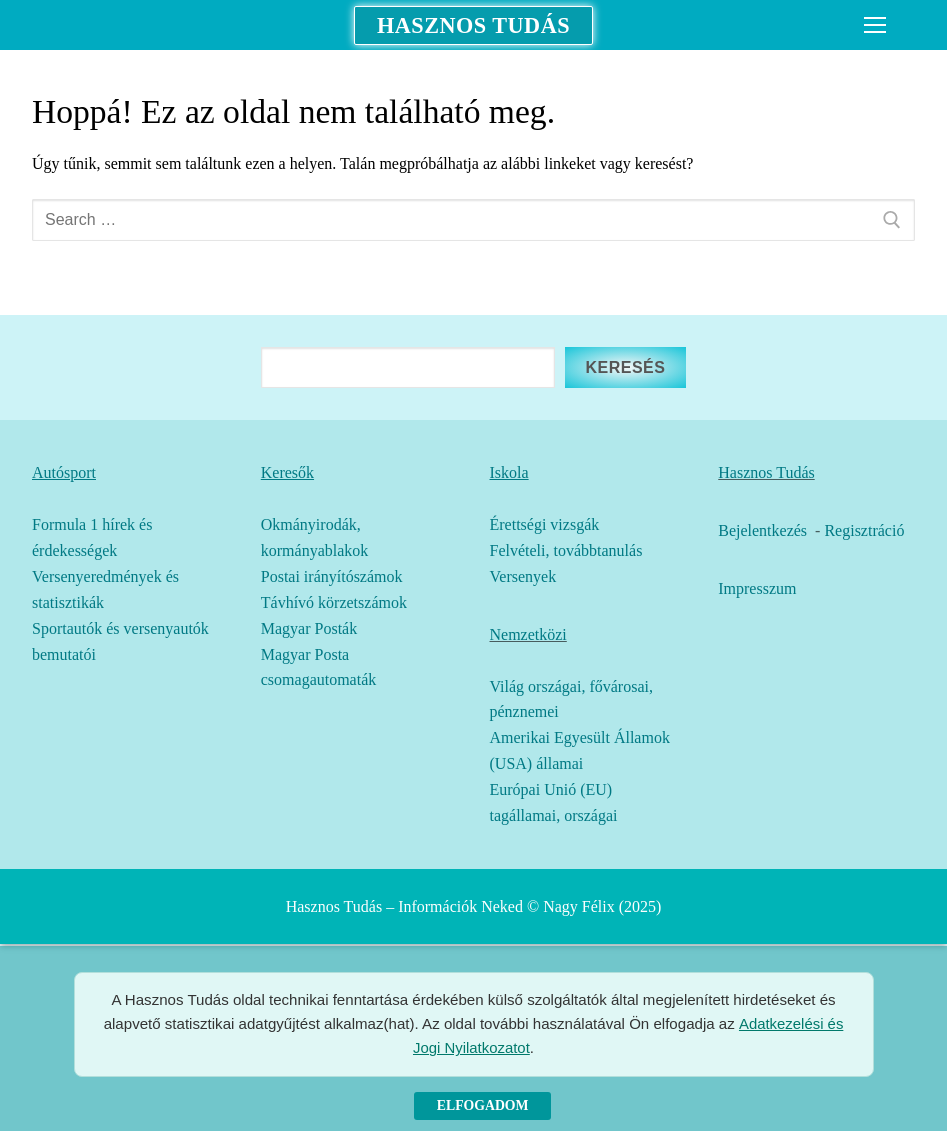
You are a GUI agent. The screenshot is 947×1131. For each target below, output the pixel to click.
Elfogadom (483, 1105)
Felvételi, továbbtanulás (566, 550)
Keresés (625, 367)
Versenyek (523, 576)
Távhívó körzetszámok (334, 602)
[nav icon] (875, 25)
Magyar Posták (309, 628)
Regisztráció (864, 530)
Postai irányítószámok (332, 576)
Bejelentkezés (762, 530)
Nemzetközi (528, 634)
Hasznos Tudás (473, 25)
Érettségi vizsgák (545, 524)
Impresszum (757, 588)
